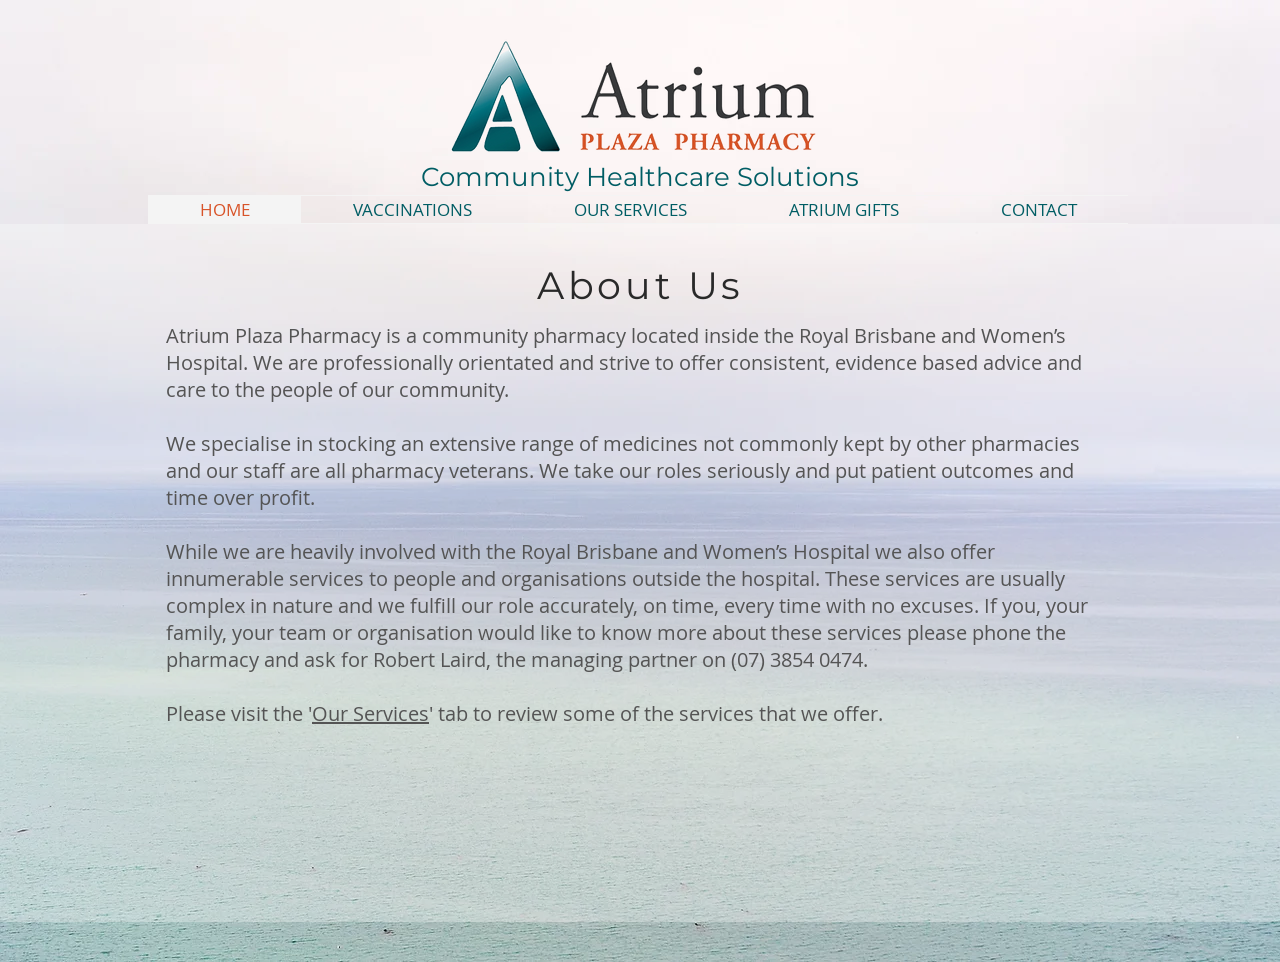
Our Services (370, 713)
